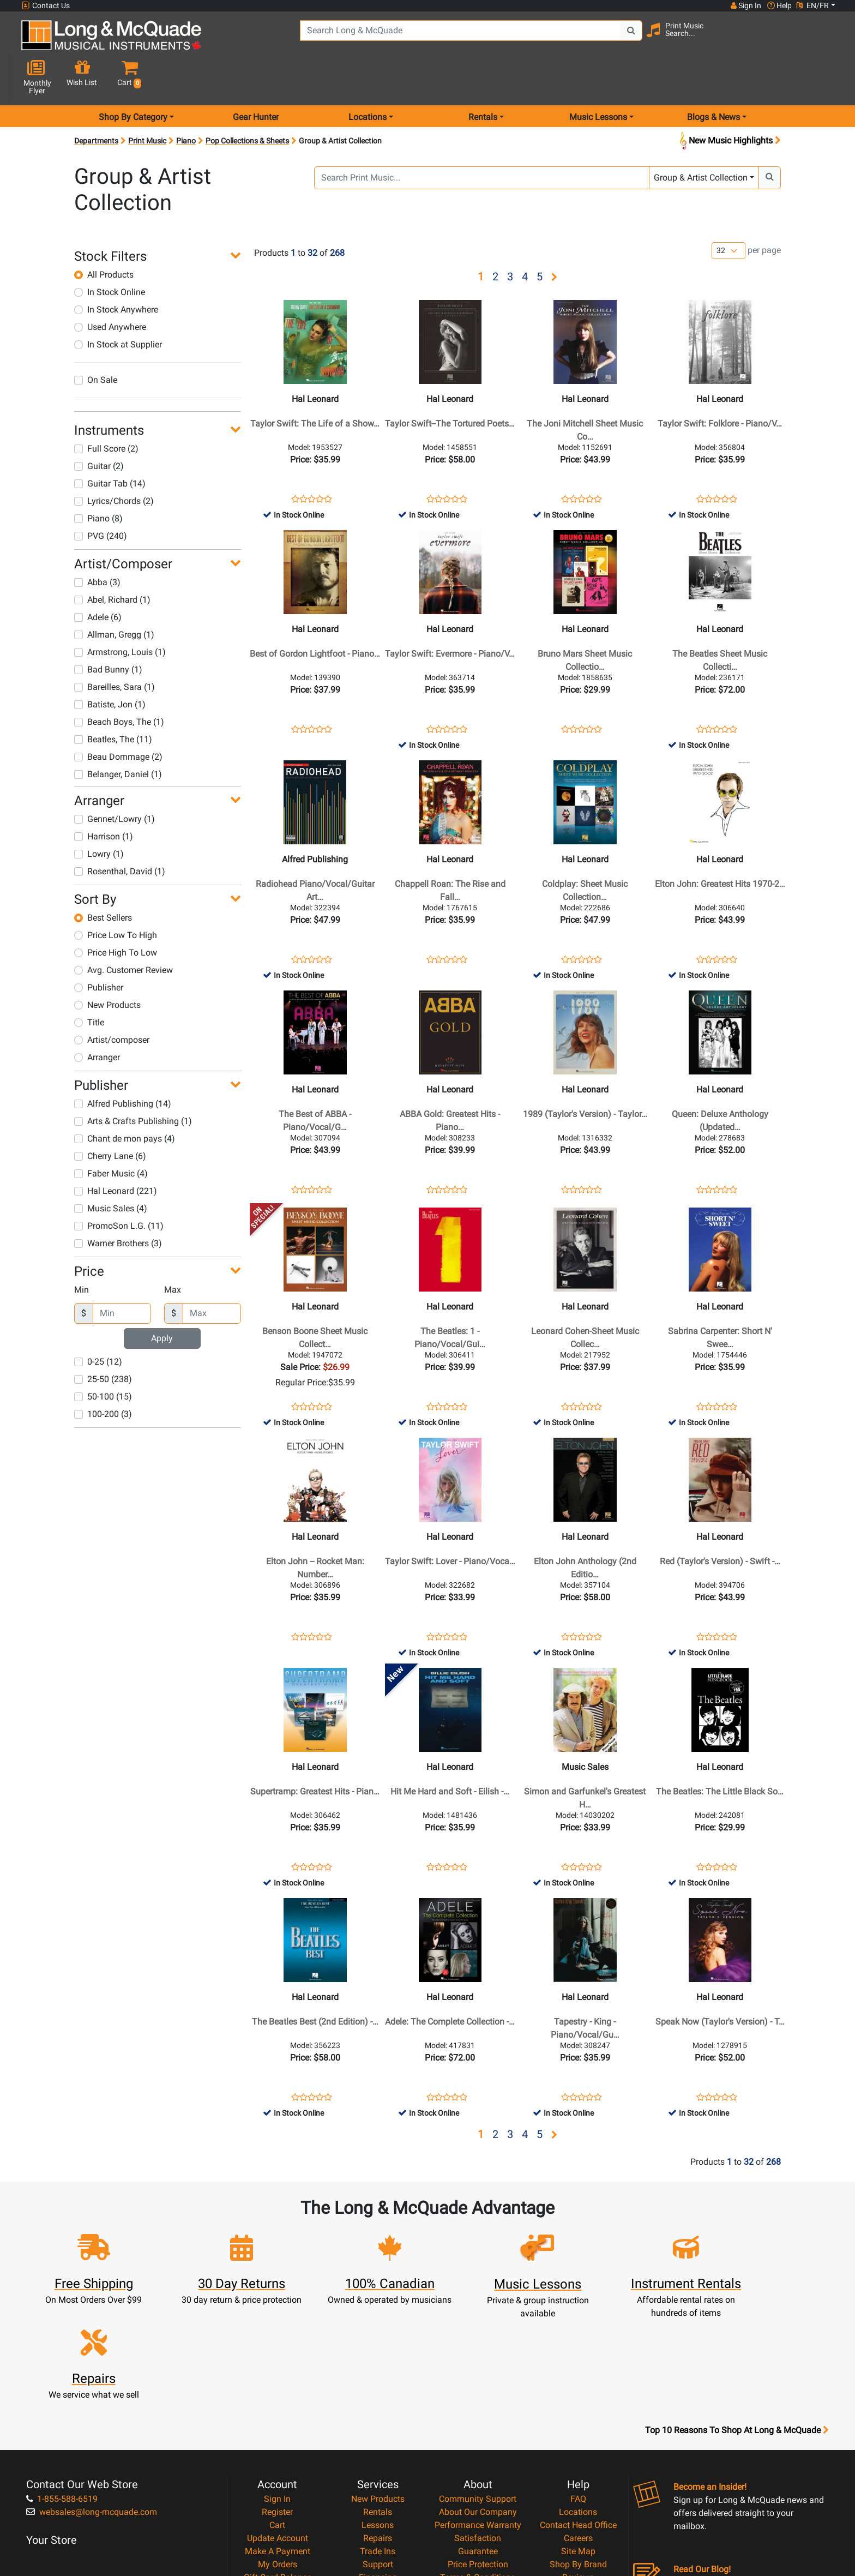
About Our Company (478, 2391)
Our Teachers (478, 2495)
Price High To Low (115, 914)
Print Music (147, 102)
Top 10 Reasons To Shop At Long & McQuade (737, 2309)
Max (172, 1251)
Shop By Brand (578, 2443)
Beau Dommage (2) (118, 718)
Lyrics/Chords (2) (114, 462)
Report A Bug (578, 2469)
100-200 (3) (103, 1375)
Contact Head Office (578, 2404)
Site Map (578, 2430)
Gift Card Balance (277, 2456)
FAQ (578, 2378)
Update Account (277, 2417)
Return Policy (478, 2482)
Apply (162, 1299)
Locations (578, 2391)
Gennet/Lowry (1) (114, 780)
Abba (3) (97, 543)
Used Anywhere (110, 288)
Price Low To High (115, 896)
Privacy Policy (478, 2469)
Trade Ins (377, 2430)
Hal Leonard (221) (115, 1152)
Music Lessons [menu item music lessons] (598, 78)
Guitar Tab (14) (110, 445)
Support (378, 2443)
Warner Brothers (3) (118, 1204)
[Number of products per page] (728, 212)
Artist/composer (111, 1001)
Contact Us (46, 5)
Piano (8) (98, 480)
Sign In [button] (745, 5)
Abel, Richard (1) (112, 561)
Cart (277, 2404)
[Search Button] (619, 38)
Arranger (97, 1018)
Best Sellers (103, 879)
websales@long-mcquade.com (91, 2391)
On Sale (95, 341)
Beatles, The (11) (113, 700)
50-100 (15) (103, 1358)
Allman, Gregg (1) (114, 596)
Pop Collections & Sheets (247, 102)
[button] (825, 39)
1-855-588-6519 (62, 2378)
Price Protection (478, 2443)
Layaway (377, 2469)
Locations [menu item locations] (367, 78)
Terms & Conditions (477, 2456)
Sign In (277, 2378)
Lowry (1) (99, 815)
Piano (186, 102)
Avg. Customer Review (123, 931)
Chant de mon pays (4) (124, 1100)
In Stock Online (109, 253)
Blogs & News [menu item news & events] (713, 78)
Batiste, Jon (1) (110, 665)
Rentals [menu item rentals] (482, 78)
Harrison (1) (103, 797)
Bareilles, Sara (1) (114, 648)
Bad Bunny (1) (108, 631)
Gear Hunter (256, 78)
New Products (107, 966)
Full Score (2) (106, 410)
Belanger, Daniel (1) (118, 735)
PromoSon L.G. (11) (119, 1187)
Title (89, 983)
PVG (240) (100, 497)
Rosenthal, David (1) (119, 832)
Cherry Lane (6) (110, 1117)
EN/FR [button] (812, 5)
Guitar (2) (99, 427)
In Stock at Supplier (118, 306)
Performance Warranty (478, 2404)
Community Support (477, 2378)
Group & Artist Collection (701, 139)
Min (81, 1251)
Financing (378, 2456)
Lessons (378, 2404)
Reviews (578, 2456)
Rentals (377, 2391)
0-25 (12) (98, 1323)
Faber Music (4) (111, 1135)
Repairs (377, 2417)
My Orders (277, 2443)
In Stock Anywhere (116, 271)
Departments (96, 102)
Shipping (377, 2482)
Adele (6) (98, 578)
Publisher (98, 949)
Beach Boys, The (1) (119, 683)
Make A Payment (277, 2430)
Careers (578, 2417)
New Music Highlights (729, 102)
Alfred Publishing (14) (122, 1065)
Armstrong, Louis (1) (120, 613)
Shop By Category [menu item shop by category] (133, 78)
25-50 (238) (103, 1340)
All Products (104, 236)
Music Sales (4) (110, 1169)
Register (277, 2391)
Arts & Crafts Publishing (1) (133, 1082)
